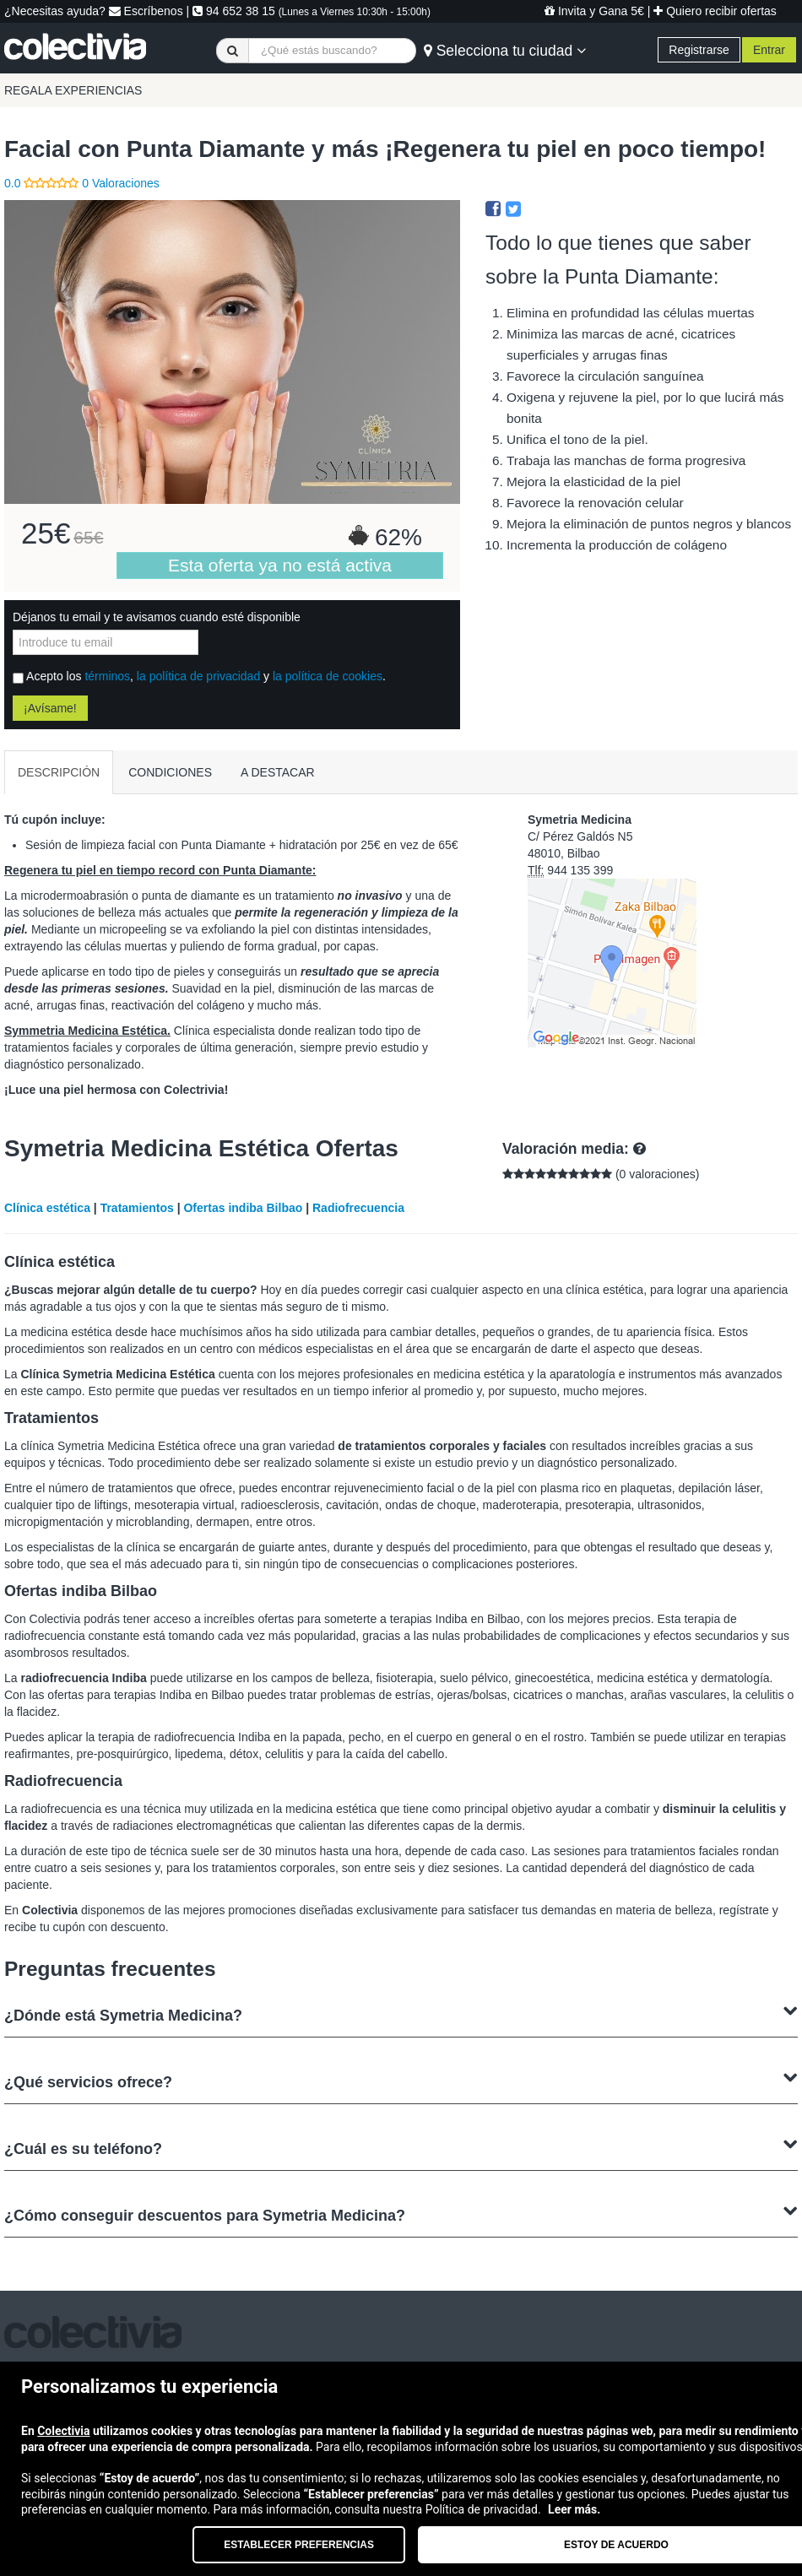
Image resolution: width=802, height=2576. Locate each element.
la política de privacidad (198, 676)
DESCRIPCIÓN (59, 772)
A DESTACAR (278, 772)
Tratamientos (137, 1208)
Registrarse (699, 50)
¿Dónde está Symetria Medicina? (401, 2013)
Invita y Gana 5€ (594, 11)
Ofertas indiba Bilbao (242, 1208)
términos (107, 676)
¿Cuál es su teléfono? (401, 2146)
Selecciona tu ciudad (505, 50)
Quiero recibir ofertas (715, 11)
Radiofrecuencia (358, 1208)
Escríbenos (146, 11)
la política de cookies (327, 676)
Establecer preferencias (299, 2545)
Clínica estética (47, 1208)
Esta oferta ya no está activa (280, 565)
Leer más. (574, 2509)
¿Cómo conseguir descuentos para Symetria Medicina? (401, 2213)
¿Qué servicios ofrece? (401, 2080)
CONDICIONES (170, 772)
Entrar (769, 50)
